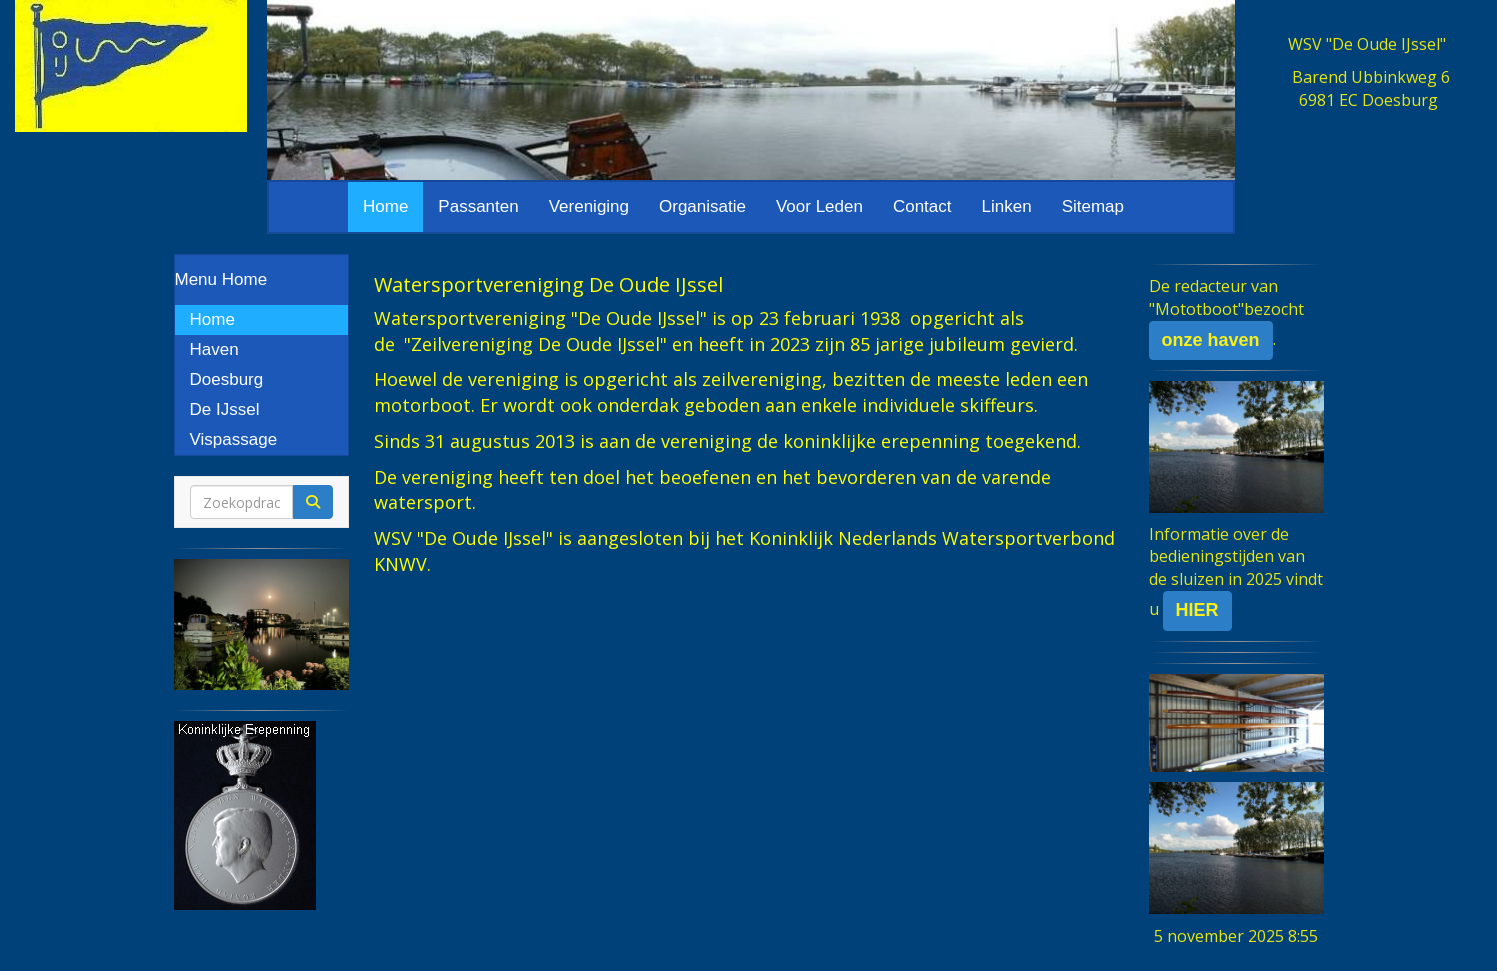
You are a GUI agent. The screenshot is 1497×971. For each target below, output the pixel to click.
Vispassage (234, 439)
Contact (922, 206)
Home (385, 206)
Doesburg (227, 379)
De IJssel (225, 409)
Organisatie (702, 206)
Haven (214, 349)
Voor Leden (819, 206)
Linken (1007, 206)
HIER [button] (1197, 610)
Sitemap (1093, 206)
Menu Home (221, 279)
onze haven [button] (1211, 340)
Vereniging (589, 206)
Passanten (478, 206)
